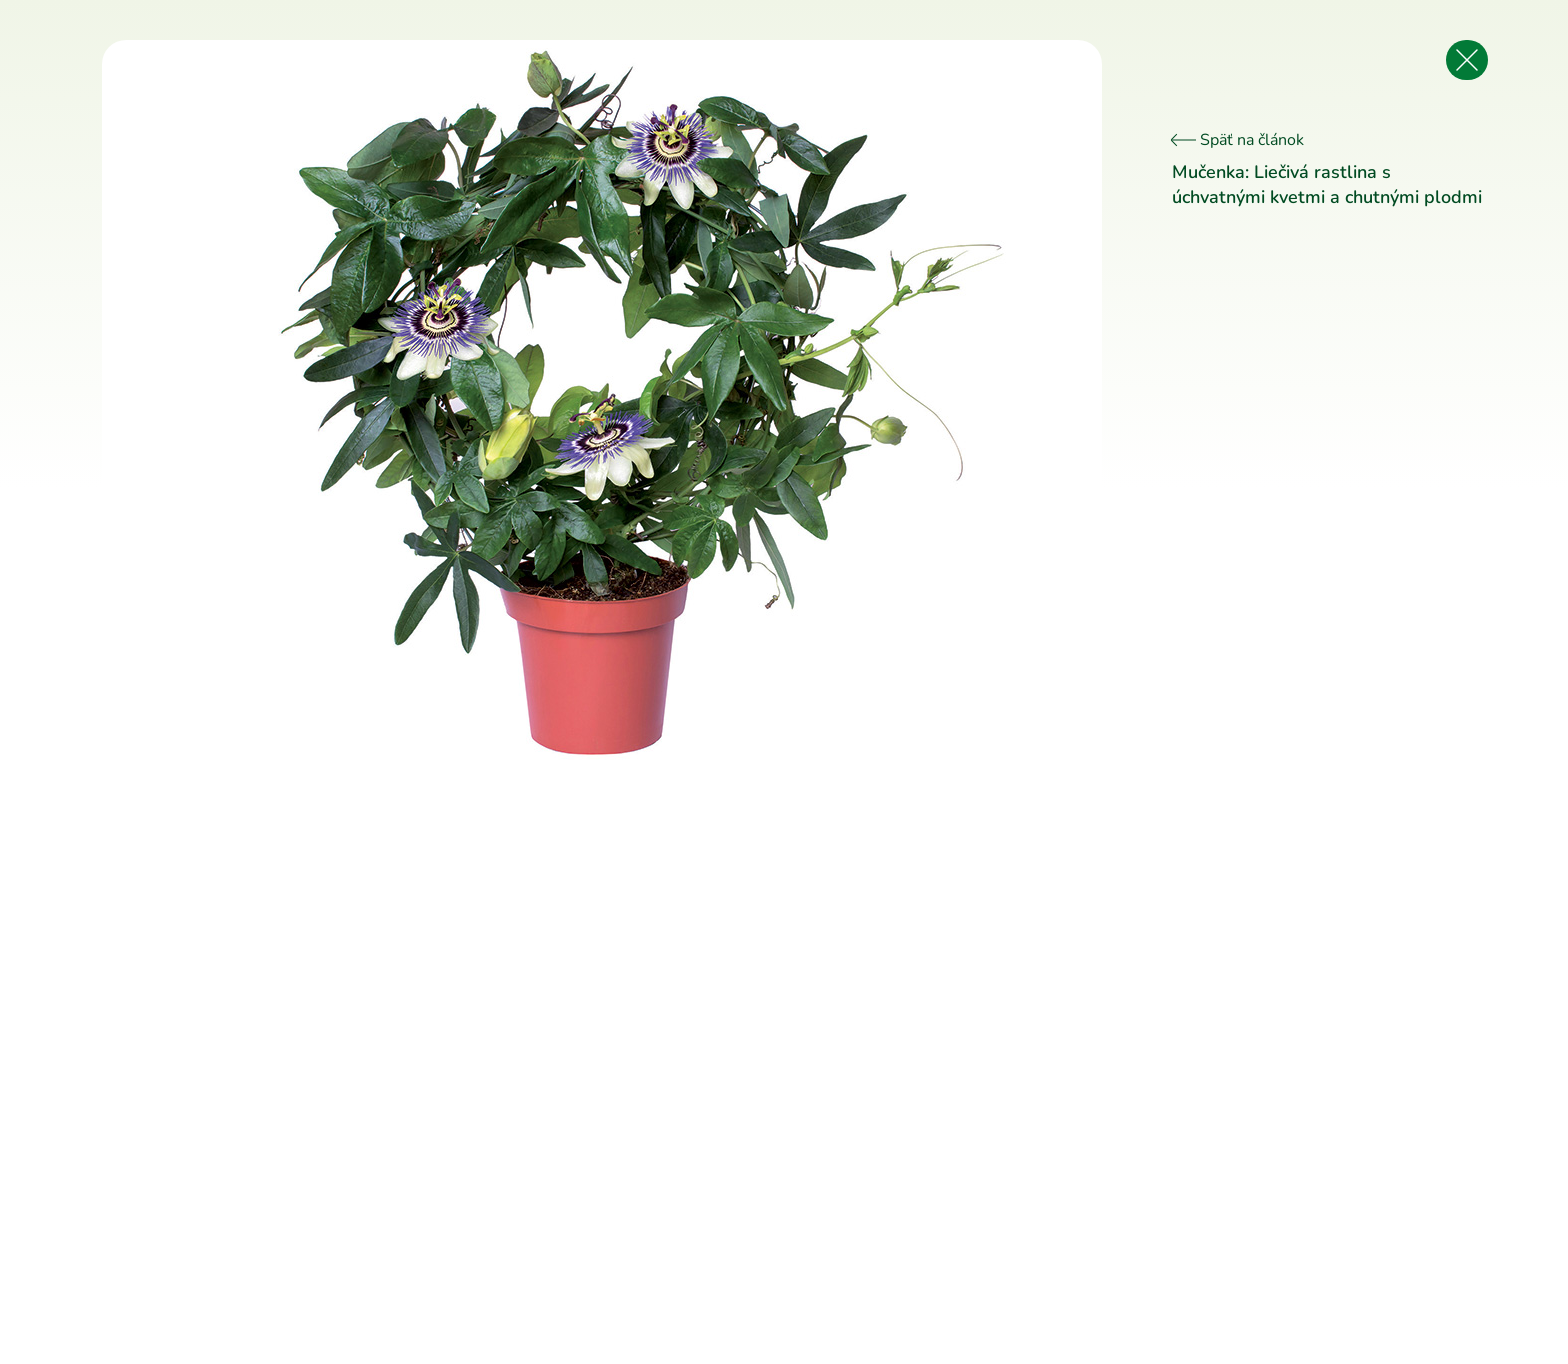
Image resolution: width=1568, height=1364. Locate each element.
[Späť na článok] (1467, 60)
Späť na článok (1238, 140)
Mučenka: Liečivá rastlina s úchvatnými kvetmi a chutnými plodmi (1327, 184)
